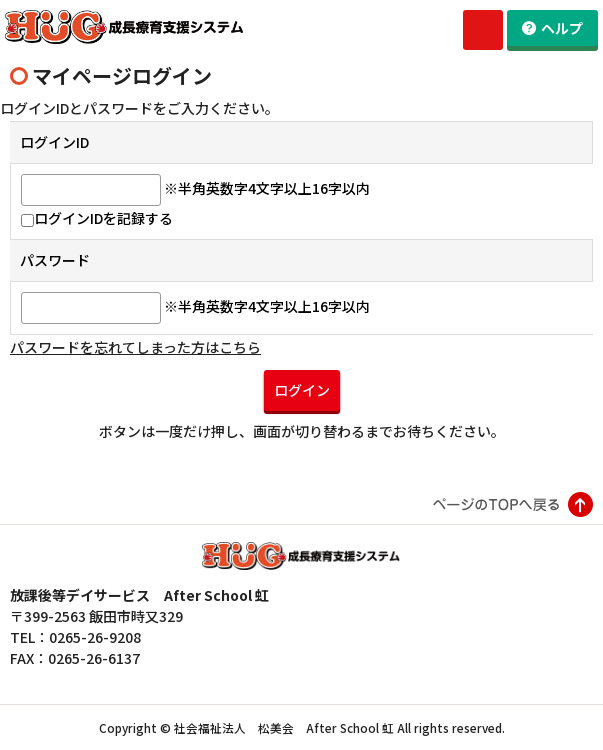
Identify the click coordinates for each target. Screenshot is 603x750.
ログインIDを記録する (97, 218)
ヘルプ (562, 28)
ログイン (302, 390)
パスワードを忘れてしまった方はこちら (135, 347)
